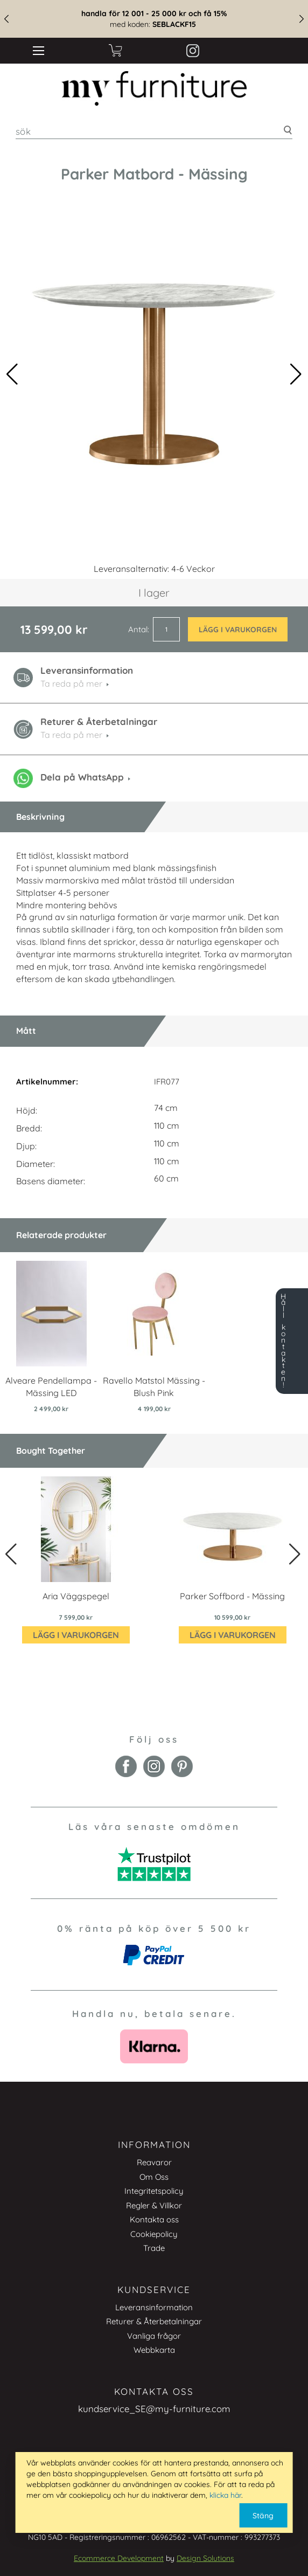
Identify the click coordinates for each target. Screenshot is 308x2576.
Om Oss (154, 2177)
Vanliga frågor (154, 2336)
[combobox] (154, 131)
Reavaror (154, 2162)
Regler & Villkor (154, 2205)
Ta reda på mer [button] (71, 683)
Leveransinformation (154, 2307)
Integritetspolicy (154, 2191)
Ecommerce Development (119, 2558)
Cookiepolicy (154, 2234)
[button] (296, 374)
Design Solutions (205, 2558)
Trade (154, 2248)
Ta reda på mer (71, 734)
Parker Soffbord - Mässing (232, 1596)
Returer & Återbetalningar (154, 2321)
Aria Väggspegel (76, 1596)
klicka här (225, 2495)
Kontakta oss (154, 2219)
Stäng (263, 2515)
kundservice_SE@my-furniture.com (154, 2408)
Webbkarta (154, 2350)
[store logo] (153, 88)
